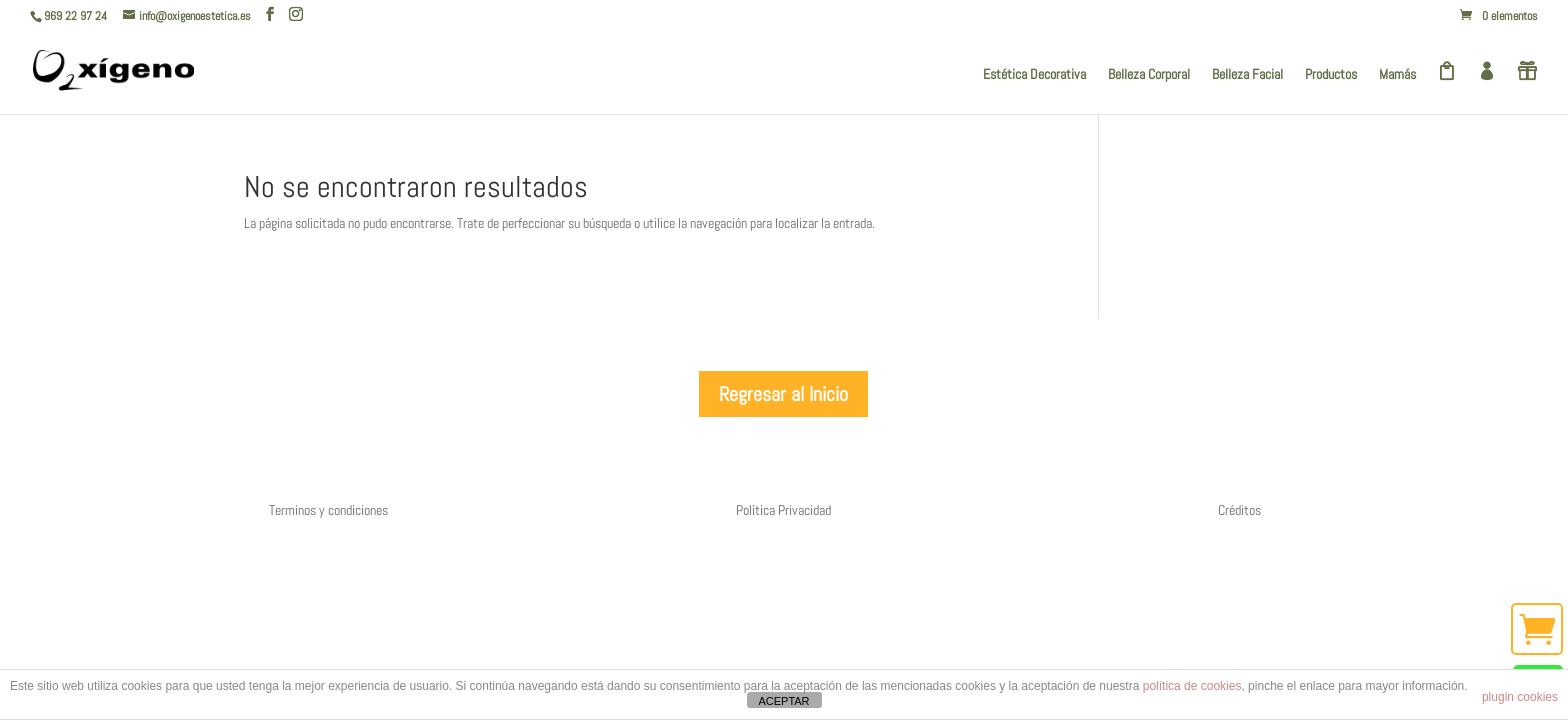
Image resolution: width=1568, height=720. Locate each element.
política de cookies (1192, 686)
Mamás (1397, 75)
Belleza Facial (1247, 75)
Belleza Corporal (1149, 75)
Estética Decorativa (1034, 75)
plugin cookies (1520, 697)
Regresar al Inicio (783, 394)
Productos (1331, 75)
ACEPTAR (783, 701)
